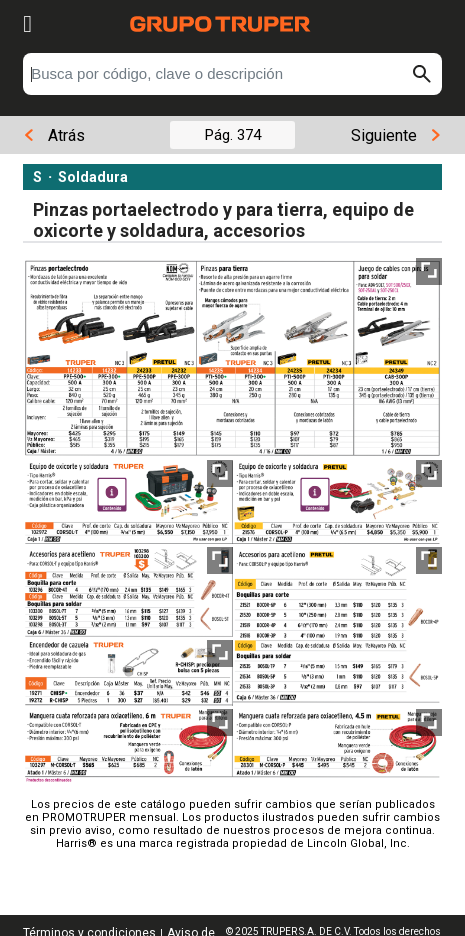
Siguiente (395, 135)
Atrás (54, 135)
